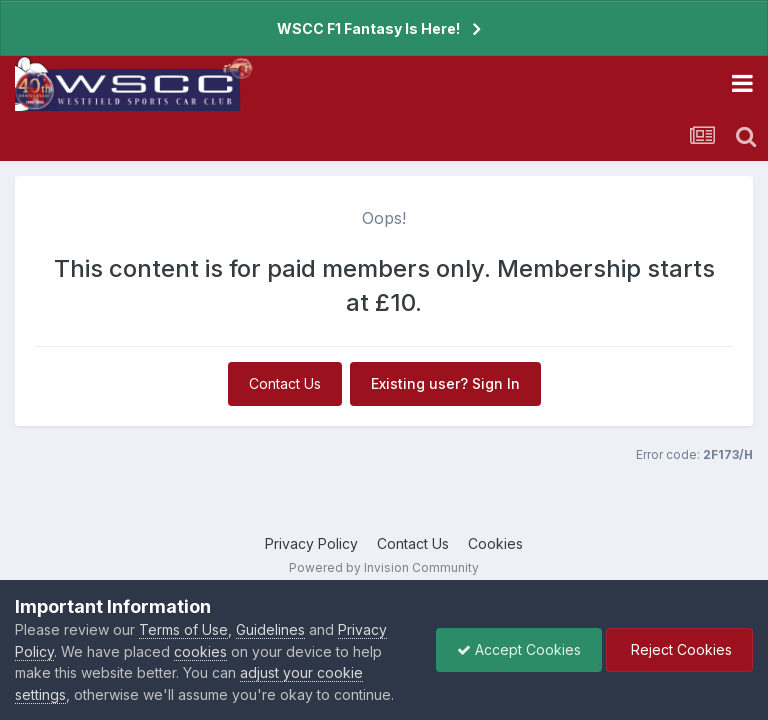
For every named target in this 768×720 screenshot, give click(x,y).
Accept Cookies (519, 649)
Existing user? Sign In (445, 383)
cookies (200, 651)
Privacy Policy (311, 543)
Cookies (495, 543)
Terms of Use (183, 629)
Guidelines (270, 629)
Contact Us (285, 383)
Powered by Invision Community (384, 567)
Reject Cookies (679, 649)
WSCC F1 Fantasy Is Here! (368, 28)
